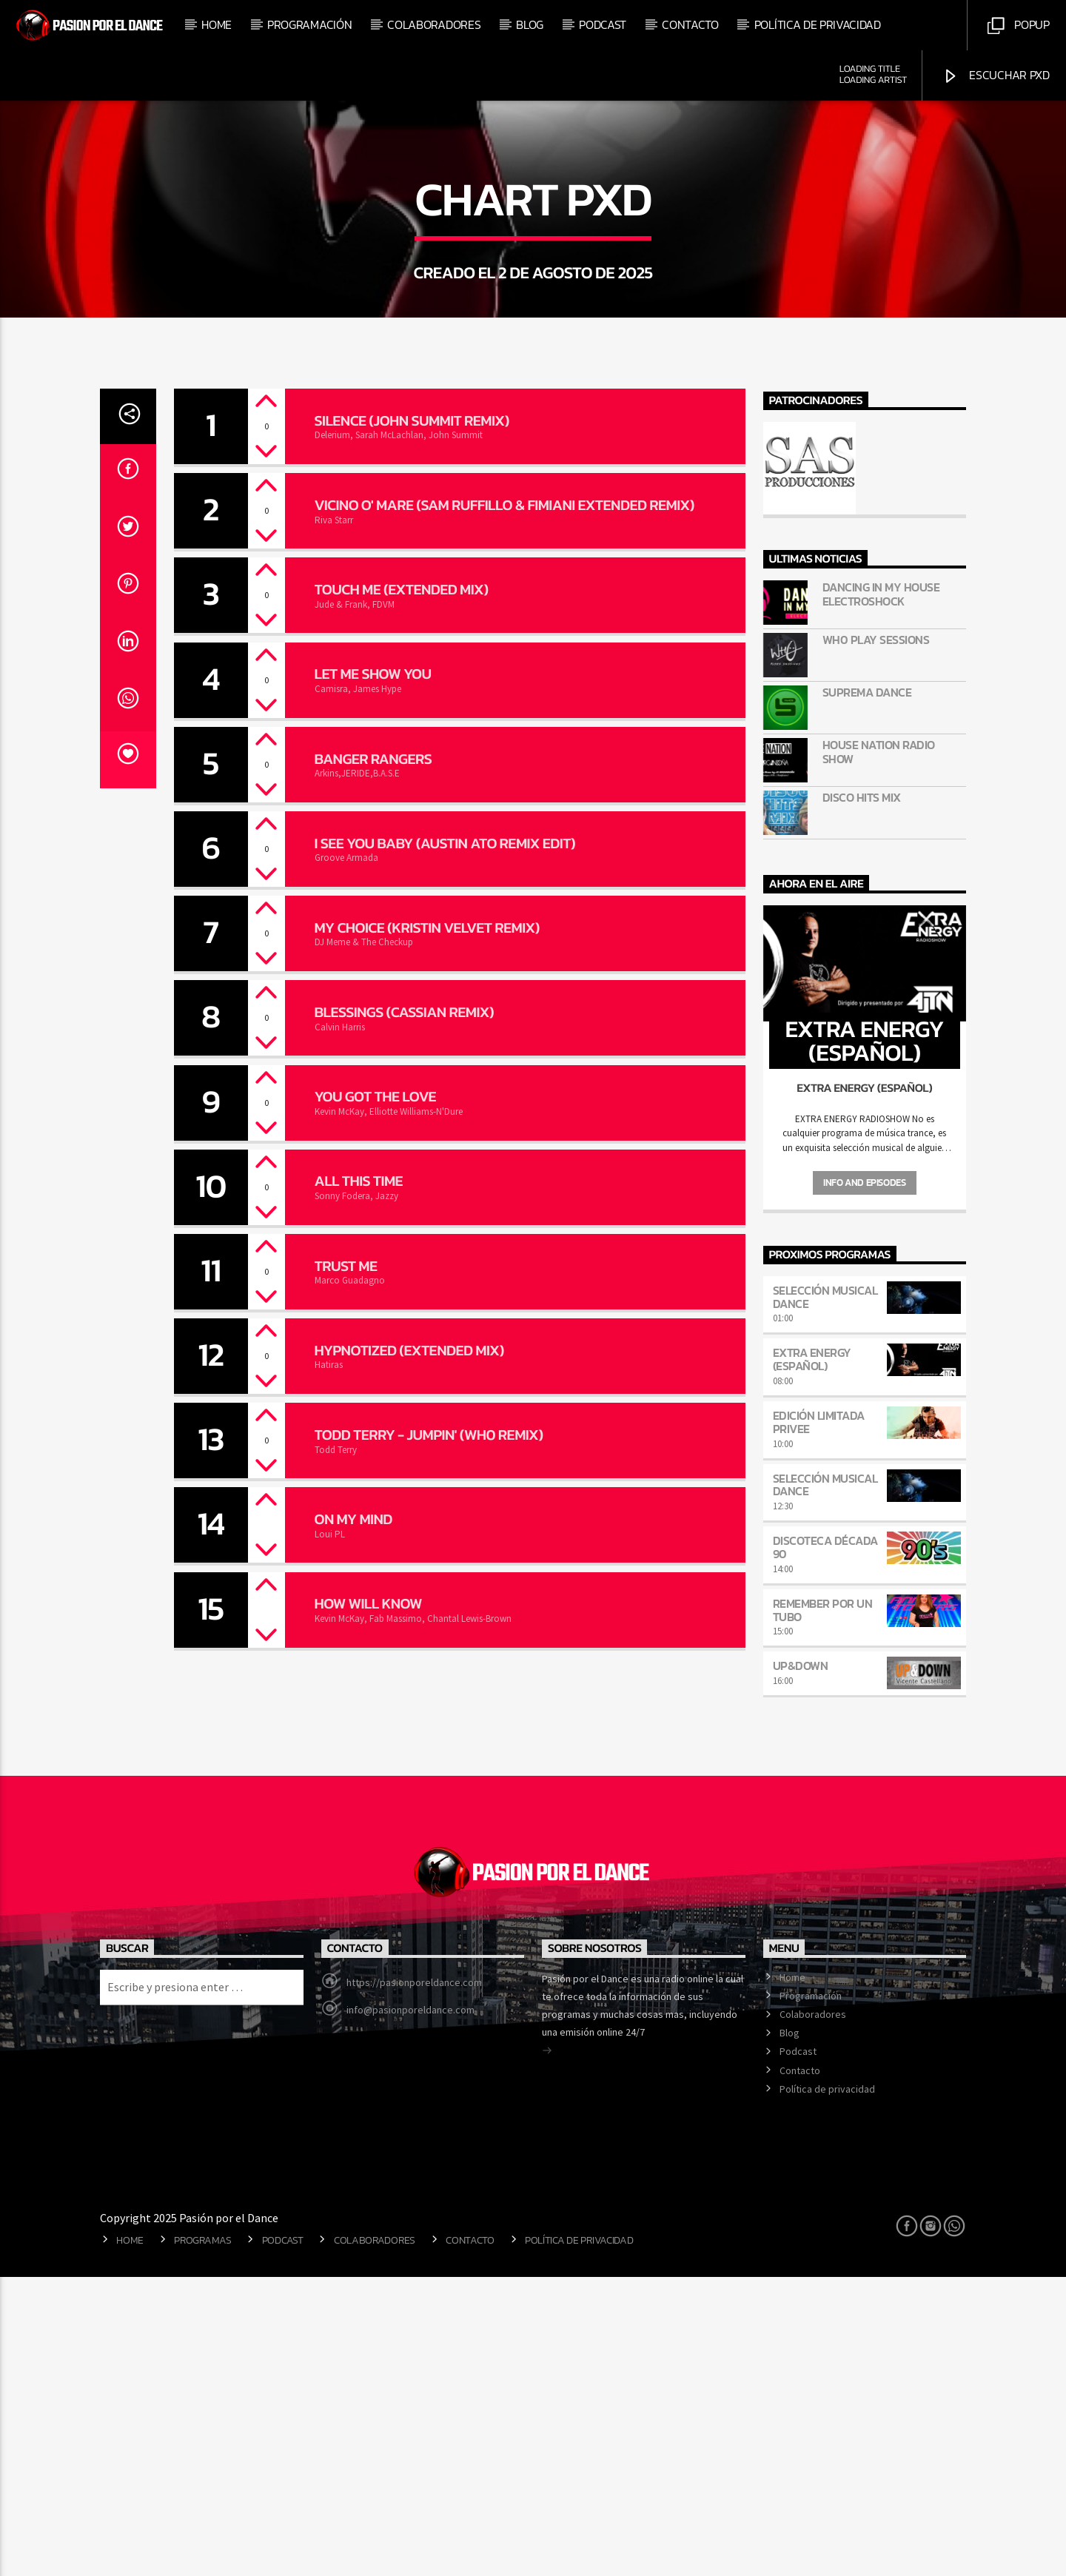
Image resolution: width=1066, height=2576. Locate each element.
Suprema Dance (867, 992)
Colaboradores (433, 24)
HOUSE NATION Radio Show (878, 1051)
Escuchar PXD (995, 75)
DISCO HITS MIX (861, 1097)
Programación (309, 24)
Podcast (602, 24)
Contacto (690, 24)
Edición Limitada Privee (819, 1721)
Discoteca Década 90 (825, 1846)
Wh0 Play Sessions (876, 939)
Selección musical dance (825, 1595)
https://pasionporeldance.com (414, 2281)
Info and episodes (864, 1482)
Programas (202, 2539)
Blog (529, 24)
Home (216, 24)
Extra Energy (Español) (812, 1658)
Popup (1018, 25)
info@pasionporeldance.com (410, 2308)
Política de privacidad (817, 24)
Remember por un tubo (823, 1909)
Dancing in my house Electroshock (881, 893)
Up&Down (800, 1964)
